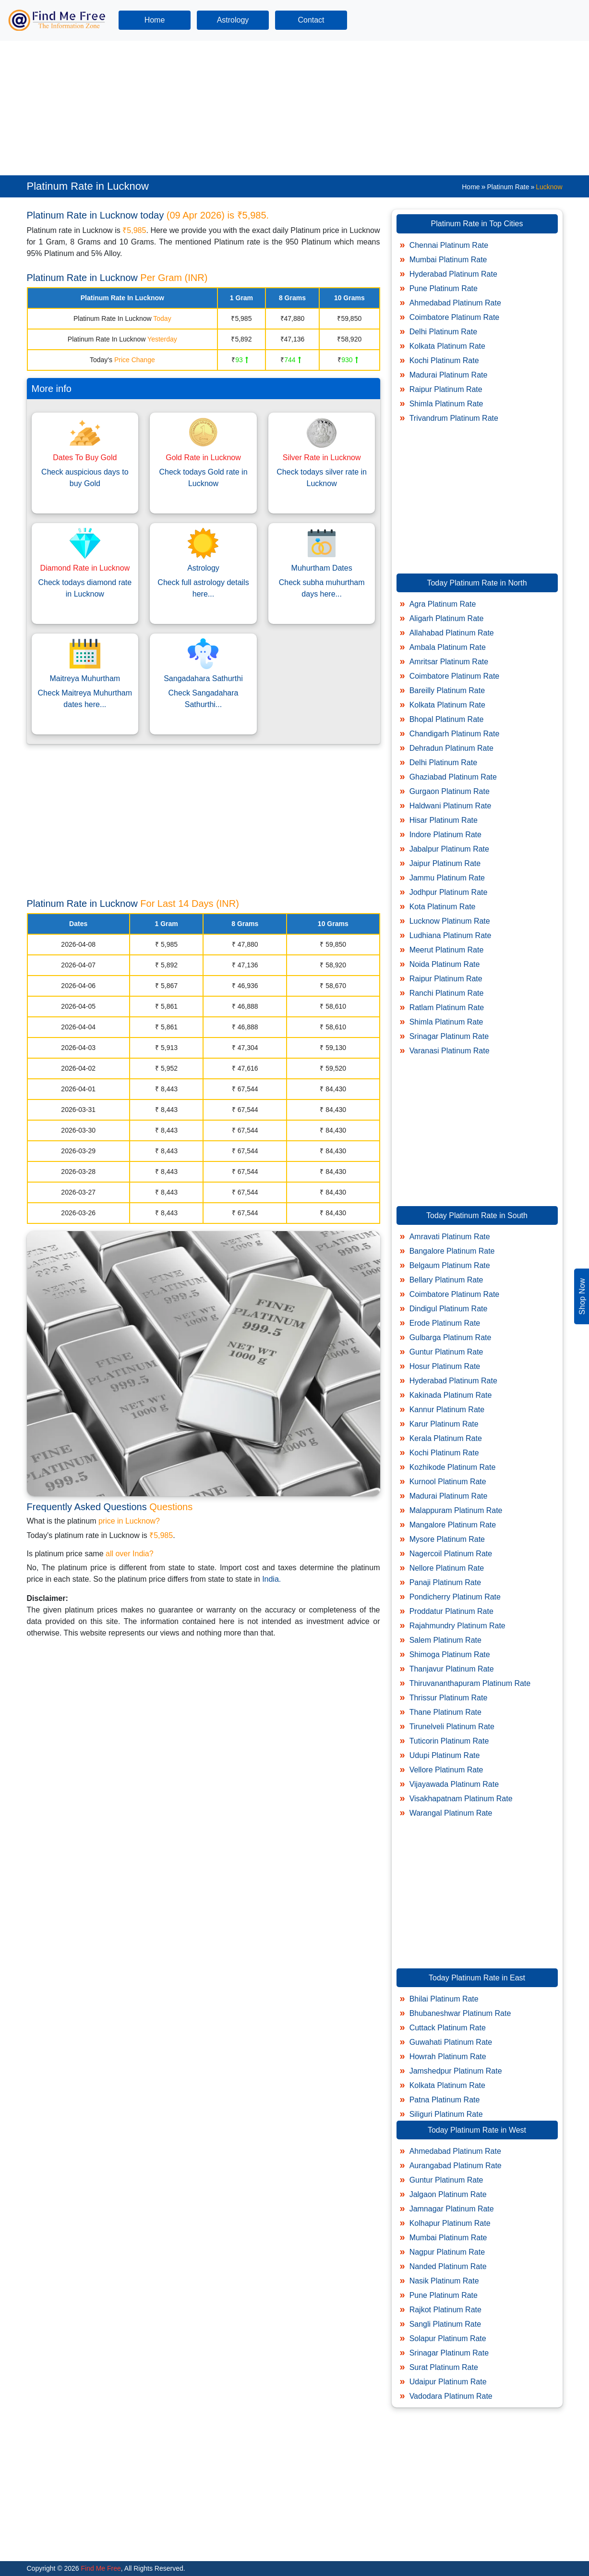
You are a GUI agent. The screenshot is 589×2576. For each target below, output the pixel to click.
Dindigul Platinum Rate (448, 1309)
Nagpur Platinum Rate (447, 2252)
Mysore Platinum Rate (447, 1539)
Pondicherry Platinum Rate (455, 1597)
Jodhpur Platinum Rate (448, 892)
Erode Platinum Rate (445, 1323)
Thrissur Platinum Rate (448, 1698)
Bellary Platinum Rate (446, 1280)
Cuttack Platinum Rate (447, 2028)
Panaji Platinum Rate (445, 1582)
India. (271, 1579)
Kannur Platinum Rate (447, 1409)
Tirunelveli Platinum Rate (451, 1726)
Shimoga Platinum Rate (449, 1654)
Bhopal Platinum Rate (446, 719)
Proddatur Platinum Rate (451, 1611)
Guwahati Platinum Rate (451, 2042)
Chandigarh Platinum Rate (454, 734)
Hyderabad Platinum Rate (453, 274)
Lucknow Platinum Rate (449, 921)
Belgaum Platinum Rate (449, 1265)
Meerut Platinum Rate (446, 950)
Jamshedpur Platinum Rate (455, 2071)
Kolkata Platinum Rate (447, 346)
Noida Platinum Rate (444, 964)
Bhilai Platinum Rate (444, 1999)
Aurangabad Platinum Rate (455, 2165)
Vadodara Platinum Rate (451, 2396)
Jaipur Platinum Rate (445, 863)
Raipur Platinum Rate (445, 389)
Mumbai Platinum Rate (448, 260)
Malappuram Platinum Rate (456, 1510)
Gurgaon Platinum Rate (449, 791)
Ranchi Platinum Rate (446, 993)
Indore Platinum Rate (445, 834)
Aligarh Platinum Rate (446, 618)
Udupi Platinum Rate (444, 1755)
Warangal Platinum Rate (451, 1813)
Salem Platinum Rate (445, 1640)
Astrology (233, 20)
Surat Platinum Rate (443, 2367)
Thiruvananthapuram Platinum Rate (470, 1683)
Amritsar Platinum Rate (449, 662)
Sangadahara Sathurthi (203, 678)
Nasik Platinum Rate (444, 2281)
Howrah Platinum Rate (447, 2056)
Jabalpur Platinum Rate (449, 849)
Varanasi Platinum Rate (449, 1051)
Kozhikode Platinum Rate (452, 1467)
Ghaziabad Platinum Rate (453, 777)
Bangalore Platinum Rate (452, 1251)
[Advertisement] (288, 108)
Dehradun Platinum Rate (451, 748)
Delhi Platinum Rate (443, 332)
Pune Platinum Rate (443, 288)
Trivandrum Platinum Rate (453, 418)
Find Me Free (100, 2568)
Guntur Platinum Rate (446, 1352)
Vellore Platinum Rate (446, 1770)
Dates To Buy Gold (85, 457)
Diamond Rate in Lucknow (85, 568)
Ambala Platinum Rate (447, 647)
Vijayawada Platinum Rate (454, 1784)
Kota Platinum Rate (442, 907)
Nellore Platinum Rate (446, 1568)
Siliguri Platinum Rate (446, 2114)
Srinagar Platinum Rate (449, 1036)
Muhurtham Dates (321, 568)
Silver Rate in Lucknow (322, 457)
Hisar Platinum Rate (443, 820)
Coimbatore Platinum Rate (454, 317)
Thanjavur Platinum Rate (451, 1669)
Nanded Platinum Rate (448, 2266)
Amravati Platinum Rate (449, 1237)
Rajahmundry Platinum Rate (457, 1626)
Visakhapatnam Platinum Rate (461, 1799)
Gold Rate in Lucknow (203, 457)
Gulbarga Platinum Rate (450, 1337)
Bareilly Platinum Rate (447, 690)
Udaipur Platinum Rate (448, 2382)
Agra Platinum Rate (442, 604)
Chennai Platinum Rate (449, 245)
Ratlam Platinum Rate (446, 1007)
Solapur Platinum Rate (447, 2338)
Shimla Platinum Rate (446, 404)
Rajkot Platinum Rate (445, 2310)
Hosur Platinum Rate (445, 1366)
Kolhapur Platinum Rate (450, 2223)
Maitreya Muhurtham (84, 678)
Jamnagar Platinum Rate (451, 2209)
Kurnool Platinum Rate (447, 1481)
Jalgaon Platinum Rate (448, 2194)
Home (154, 20)
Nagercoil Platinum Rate (451, 1554)
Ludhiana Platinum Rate (450, 935)
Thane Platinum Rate (445, 1712)
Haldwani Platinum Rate (450, 806)
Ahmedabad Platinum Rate (455, 303)
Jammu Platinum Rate (447, 878)
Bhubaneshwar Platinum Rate (460, 2013)
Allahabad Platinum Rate (451, 633)
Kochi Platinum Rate (444, 360)
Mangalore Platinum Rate (452, 1525)
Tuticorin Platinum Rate (449, 1741)
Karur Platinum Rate (444, 1424)
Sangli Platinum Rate (445, 2324)
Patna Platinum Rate (444, 2100)
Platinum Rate (508, 187)
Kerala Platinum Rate (445, 1438)
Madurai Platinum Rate (448, 375)
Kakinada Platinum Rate (450, 1395)
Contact (311, 20)
